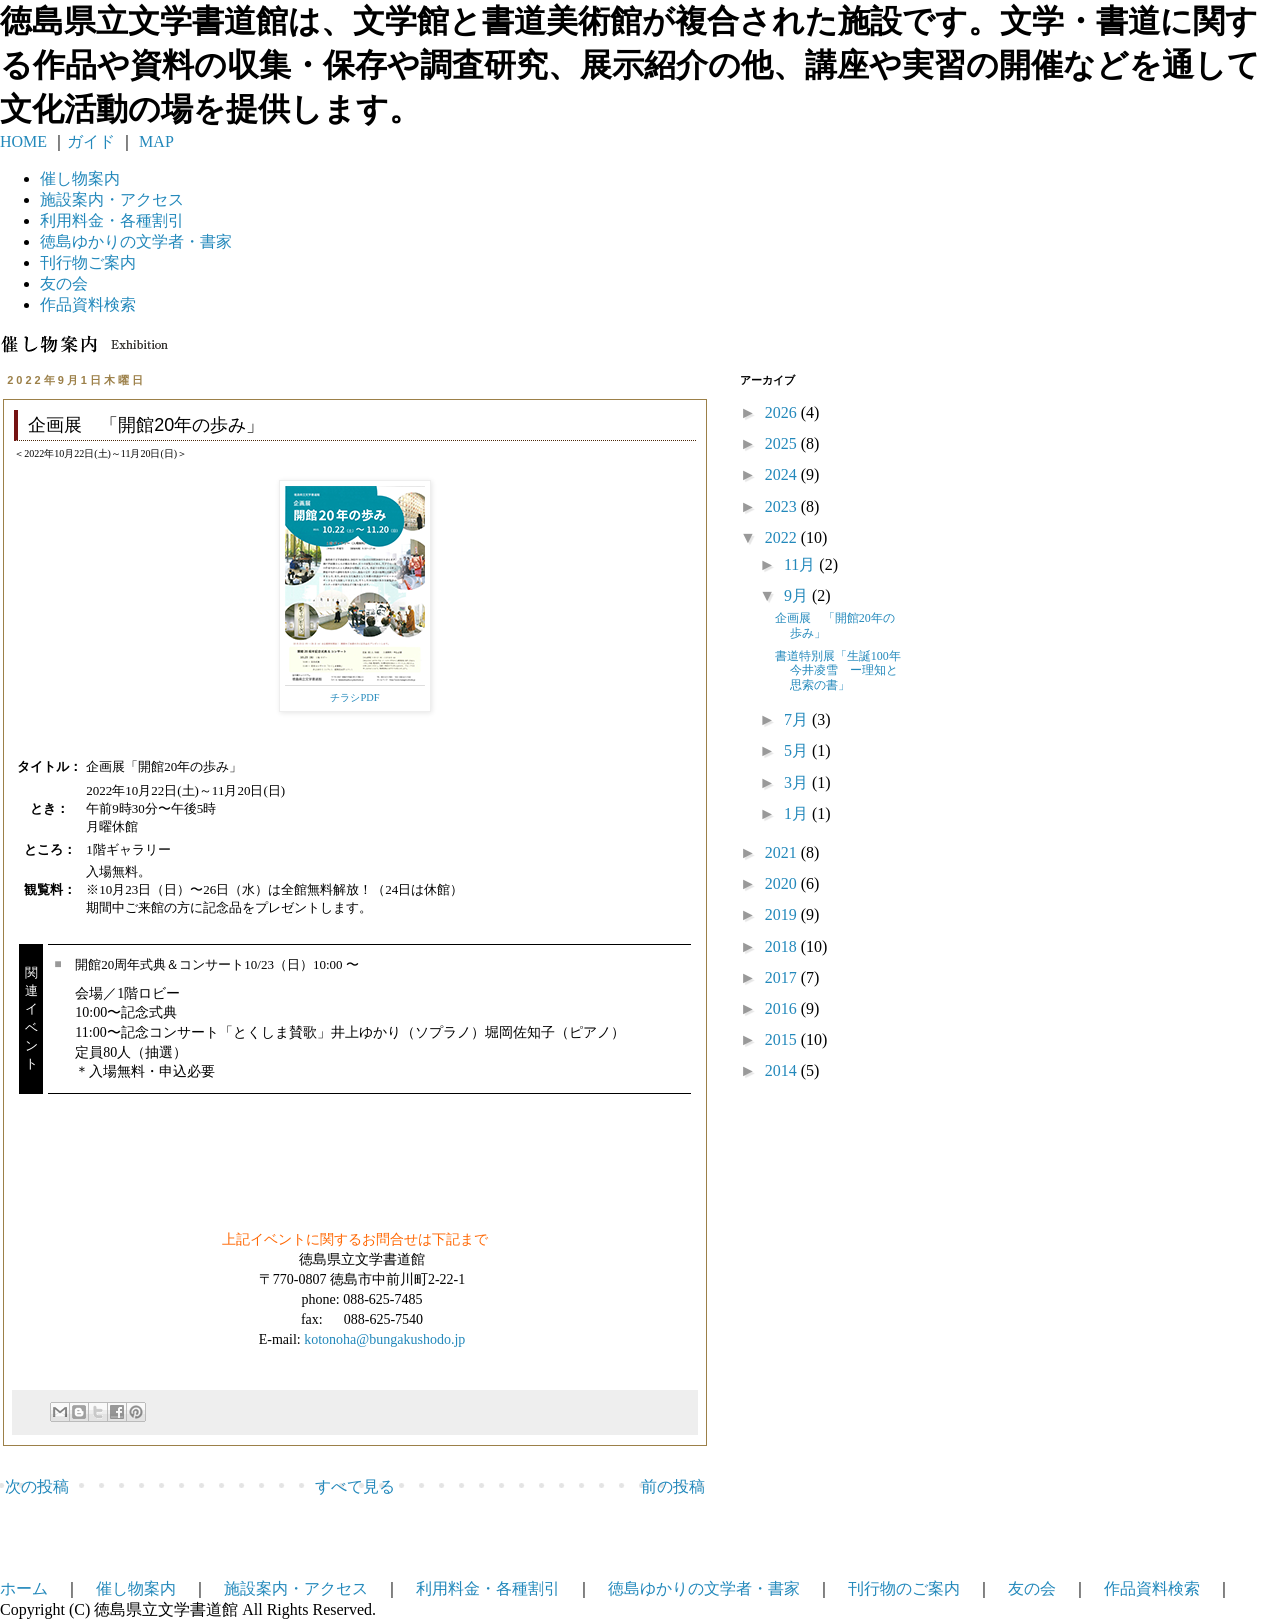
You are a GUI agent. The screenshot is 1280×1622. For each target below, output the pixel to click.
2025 (783, 443)
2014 (783, 1070)
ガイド (91, 141)
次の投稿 (37, 1486)
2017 (783, 977)
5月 (798, 750)
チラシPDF (354, 697)
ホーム (24, 1588)
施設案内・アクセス (296, 1588)
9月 (798, 595)
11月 (801, 564)
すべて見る (355, 1486)
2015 (783, 1039)
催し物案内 (80, 178)
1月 (798, 813)
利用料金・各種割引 (488, 1588)
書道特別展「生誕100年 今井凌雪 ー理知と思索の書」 (844, 670)
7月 (798, 719)
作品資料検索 (88, 304)
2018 (783, 946)
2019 (783, 914)
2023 (783, 506)
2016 (783, 1008)
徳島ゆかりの (136, 241)
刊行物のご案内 (904, 1588)
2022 (783, 537)
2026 (783, 412)
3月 (798, 782)
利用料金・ (112, 220)
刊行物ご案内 (88, 262)
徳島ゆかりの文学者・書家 (704, 1588)
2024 (783, 474)
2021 (783, 852)
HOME (23, 141)
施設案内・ (112, 199)
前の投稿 (673, 1486)
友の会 (64, 283)
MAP (154, 141)
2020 (783, 883)
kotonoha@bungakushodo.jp (384, 1339)
